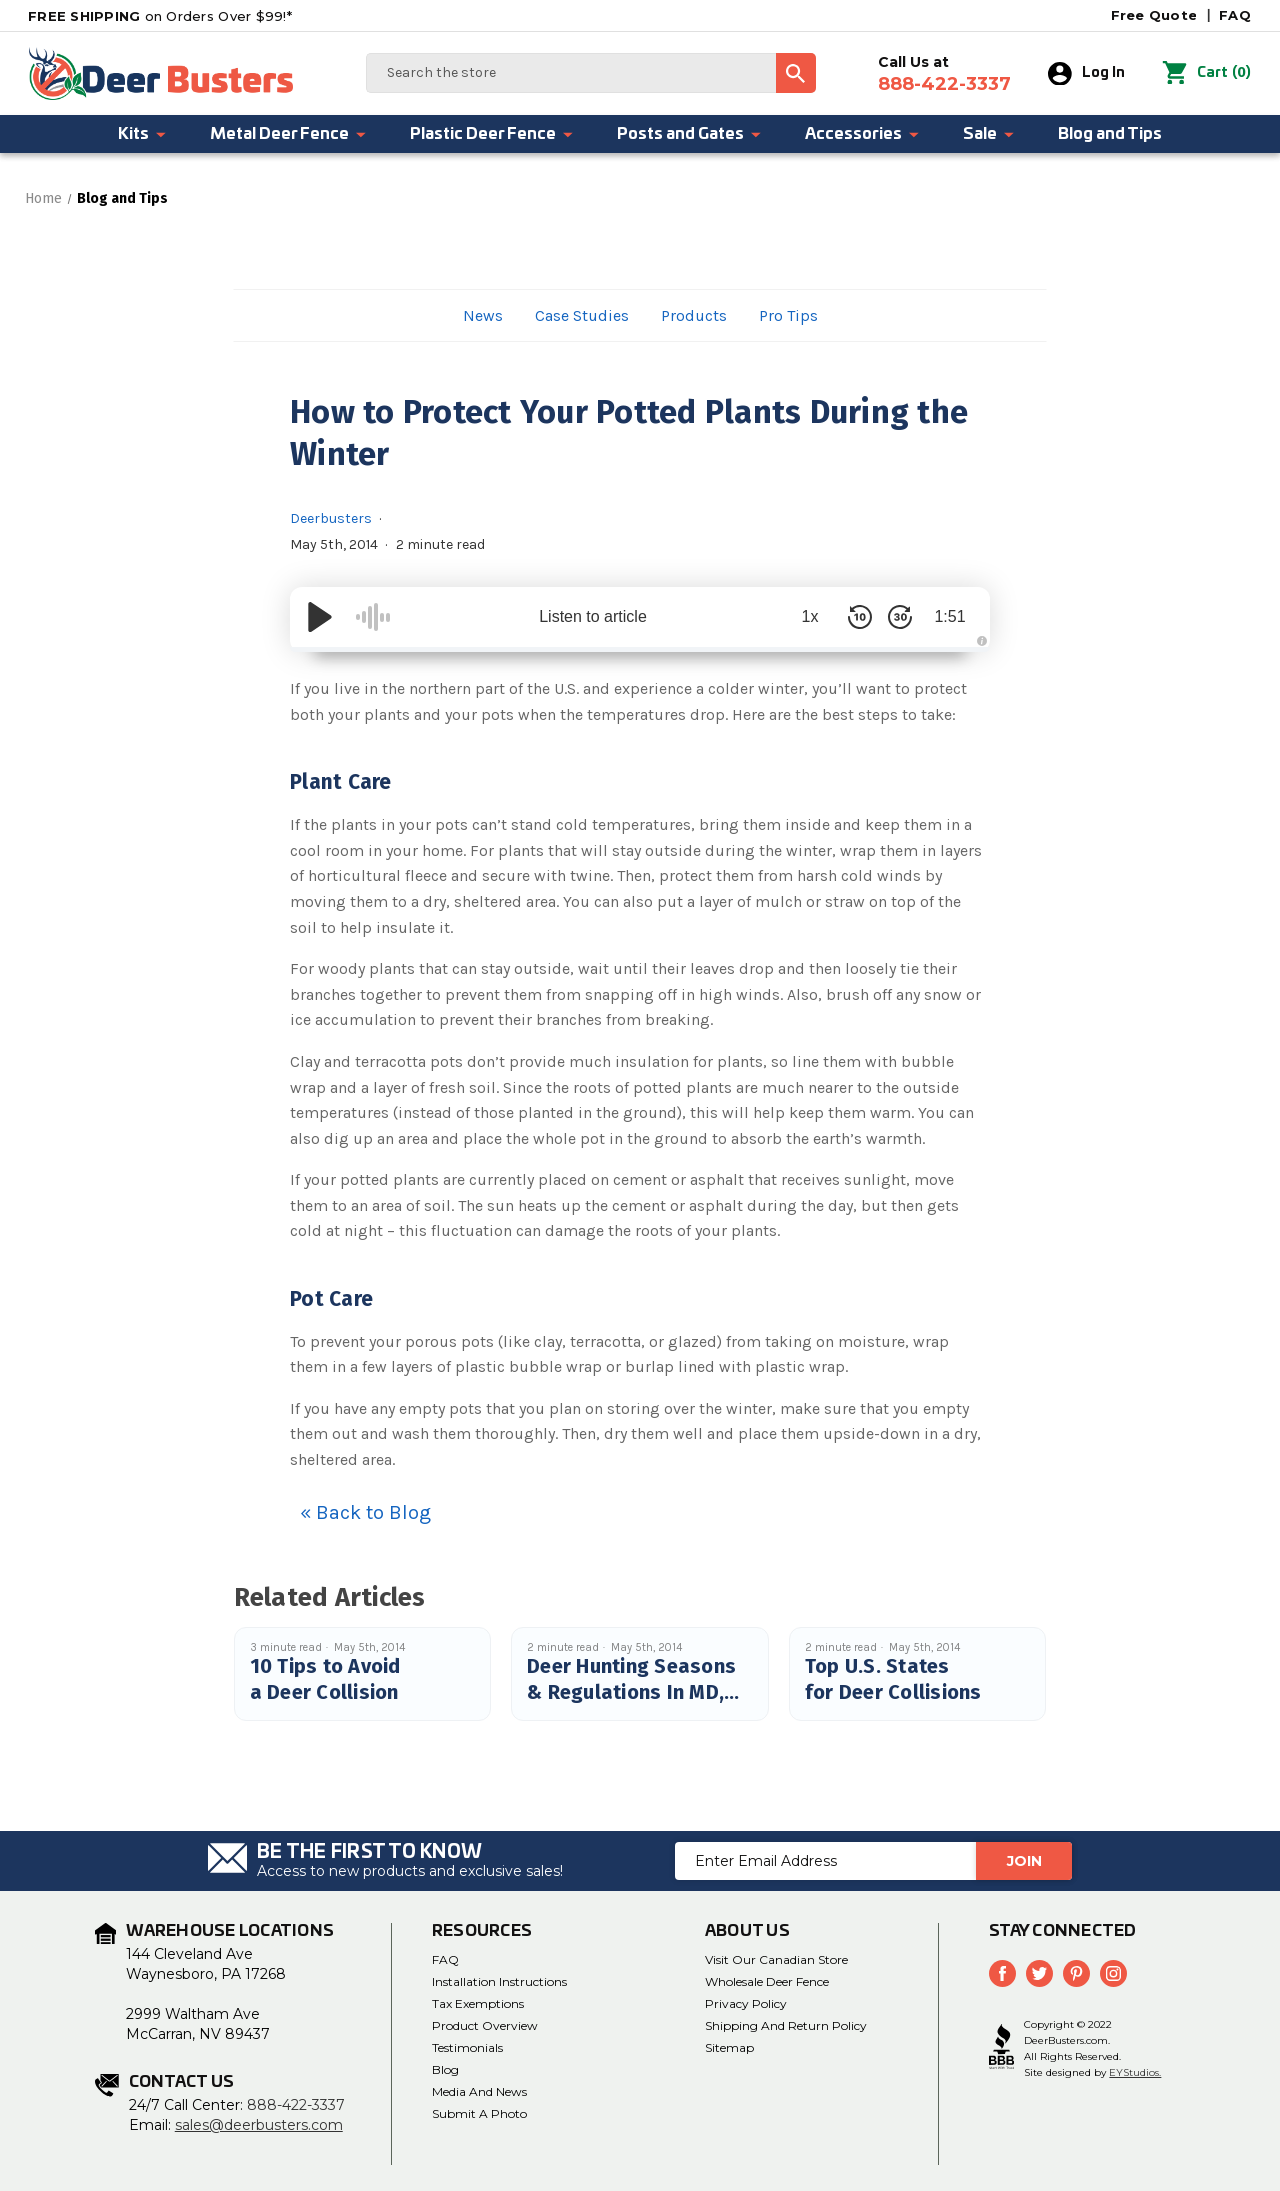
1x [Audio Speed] (810, 616)
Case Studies (582, 315)
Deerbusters (331, 518)
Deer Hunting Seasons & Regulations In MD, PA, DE (631, 1692)
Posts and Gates (690, 134)
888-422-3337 (296, 2105)
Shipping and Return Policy (786, 2025)
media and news (479, 2091)
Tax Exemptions (478, 2003)
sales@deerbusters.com (259, 2125)
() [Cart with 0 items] (1206, 74)
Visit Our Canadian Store (776, 1959)
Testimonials (467, 2047)
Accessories (863, 134)
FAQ (1235, 15)
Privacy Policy (746, 2003)
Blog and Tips (1110, 134)
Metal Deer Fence (289, 134)
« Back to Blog (365, 1512)
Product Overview (485, 2025)
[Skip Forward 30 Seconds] (900, 617)
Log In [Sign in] (1086, 74)
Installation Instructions (499, 1981)
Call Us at (944, 74)
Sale (989, 134)
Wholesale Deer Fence (767, 1981)
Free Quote (1154, 15)
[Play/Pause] (320, 617)
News (483, 315)
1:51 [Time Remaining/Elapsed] (949, 616)
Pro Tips (788, 315)
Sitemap (729, 2047)
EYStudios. (1135, 2072)
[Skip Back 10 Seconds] (860, 617)
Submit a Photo (479, 2113)
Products (694, 315)
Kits (143, 134)
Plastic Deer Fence (492, 134)
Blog (445, 2069)
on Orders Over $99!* (160, 16)
